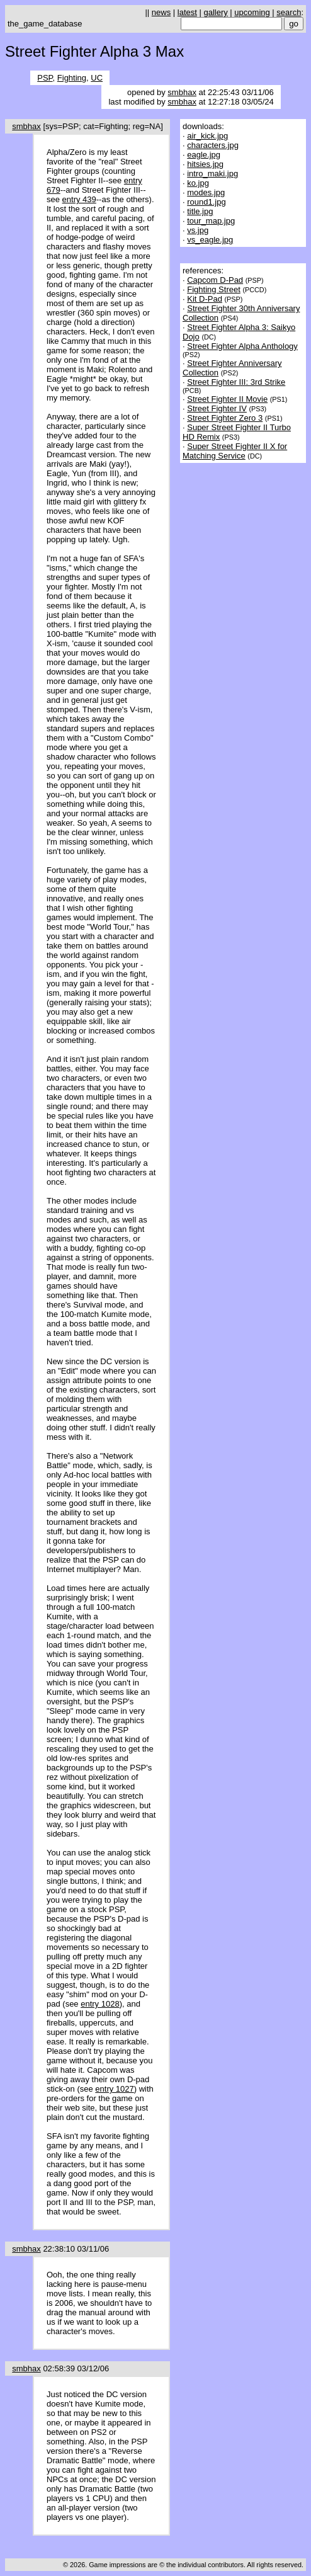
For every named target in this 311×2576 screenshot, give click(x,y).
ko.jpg (198, 183)
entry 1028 (100, 2004)
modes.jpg (206, 192)
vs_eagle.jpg (210, 239)
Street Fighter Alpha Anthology (242, 346)
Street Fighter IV (217, 408)
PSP (44, 78)
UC (97, 78)
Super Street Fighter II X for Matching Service (235, 451)
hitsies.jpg (205, 164)
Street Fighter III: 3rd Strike (236, 382)
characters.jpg (213, 145)
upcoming (251, 12)
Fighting (71, 78)
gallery (215, 12)
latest (187, 12)
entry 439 (79, 199)
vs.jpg (197, 230)
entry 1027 (114, 2089)
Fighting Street (213, 289)
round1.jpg (206, 202)
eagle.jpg (203, 154)
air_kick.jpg (207, 135)
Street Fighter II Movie (227, 399)
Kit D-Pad (204, 299)
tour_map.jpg (211, 220)
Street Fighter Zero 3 (225, 418)
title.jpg (200, 211)
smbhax (181, 92)
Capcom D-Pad (215, 280)
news (161, 12)
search (288, 12)
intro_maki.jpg (212, 173)
